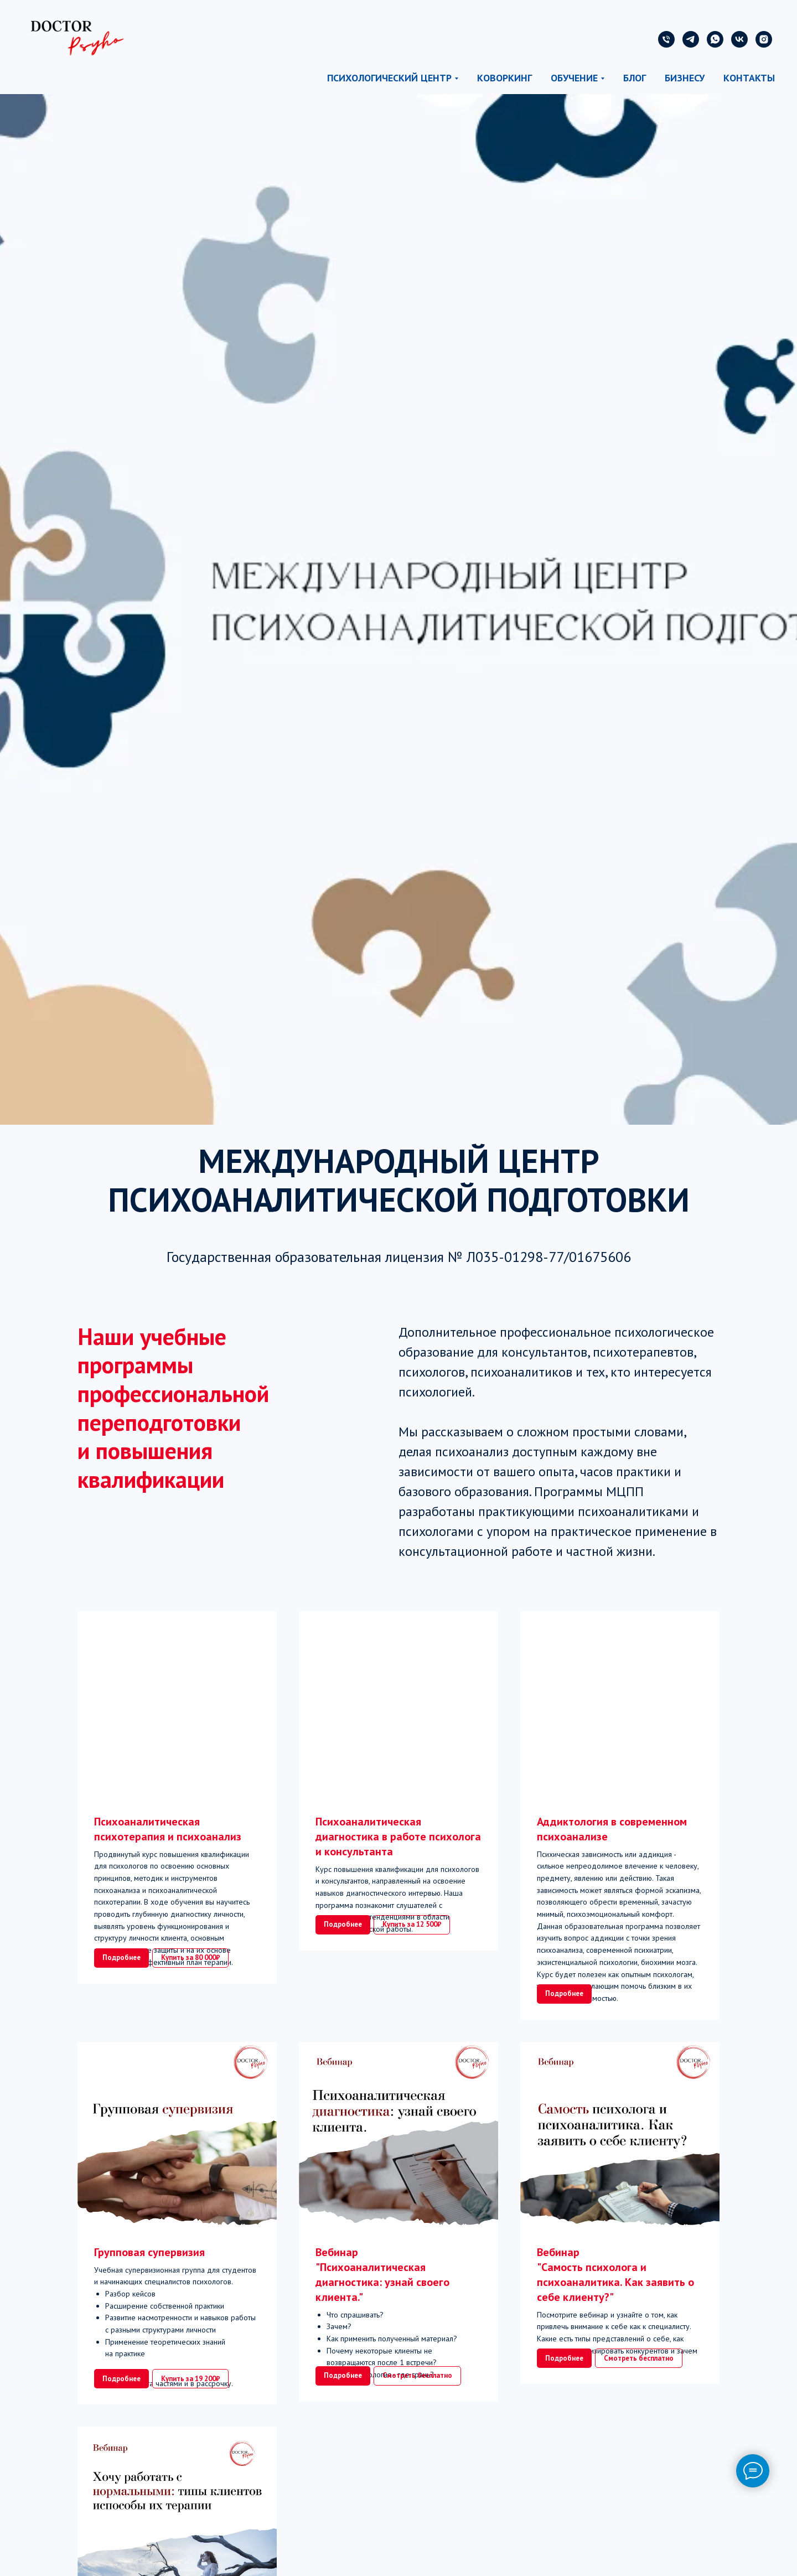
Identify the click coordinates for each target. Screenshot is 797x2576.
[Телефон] (666, 39)
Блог (634, 77)
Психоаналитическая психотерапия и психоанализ (167, 1829)
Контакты (749, 77)
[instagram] (763, 39)
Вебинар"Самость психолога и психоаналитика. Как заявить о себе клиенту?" (615, 2310)
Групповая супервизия (149, 2287)
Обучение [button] (574, 77)
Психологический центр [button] (389, 77)
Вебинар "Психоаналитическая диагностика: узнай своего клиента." (382, 2310)
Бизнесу (685, 77)
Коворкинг (504, 77)
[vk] (739, 39)
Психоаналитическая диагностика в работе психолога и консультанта (398, 1836)
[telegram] (690, 39)
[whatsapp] (715, 39)
